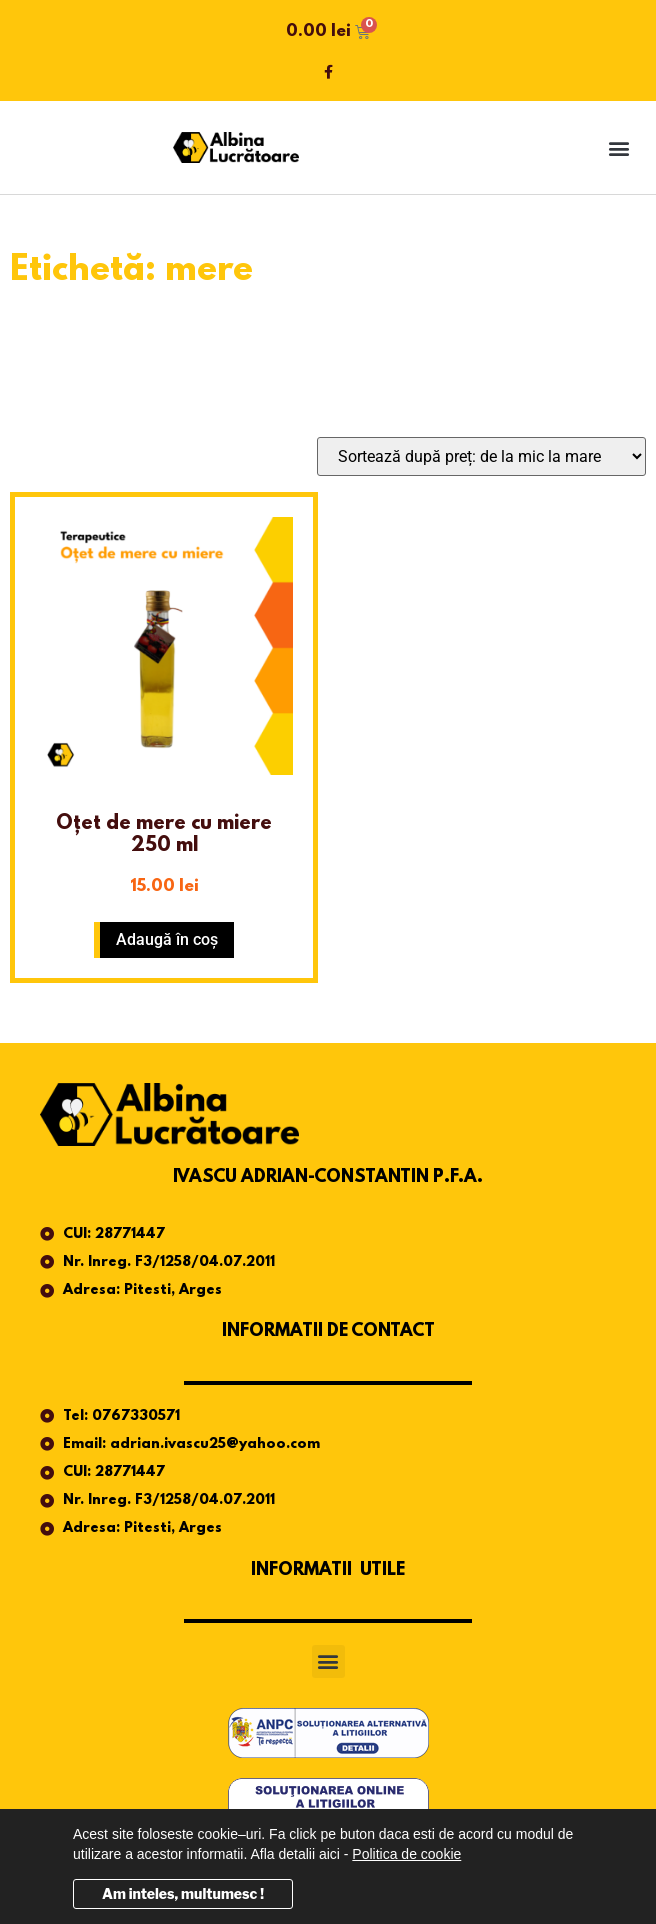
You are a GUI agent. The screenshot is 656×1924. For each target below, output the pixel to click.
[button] (619, 147)
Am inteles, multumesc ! (183, 1893)
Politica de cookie (406, 1854)
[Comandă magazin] (481, 456)
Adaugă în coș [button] (167, 939)
